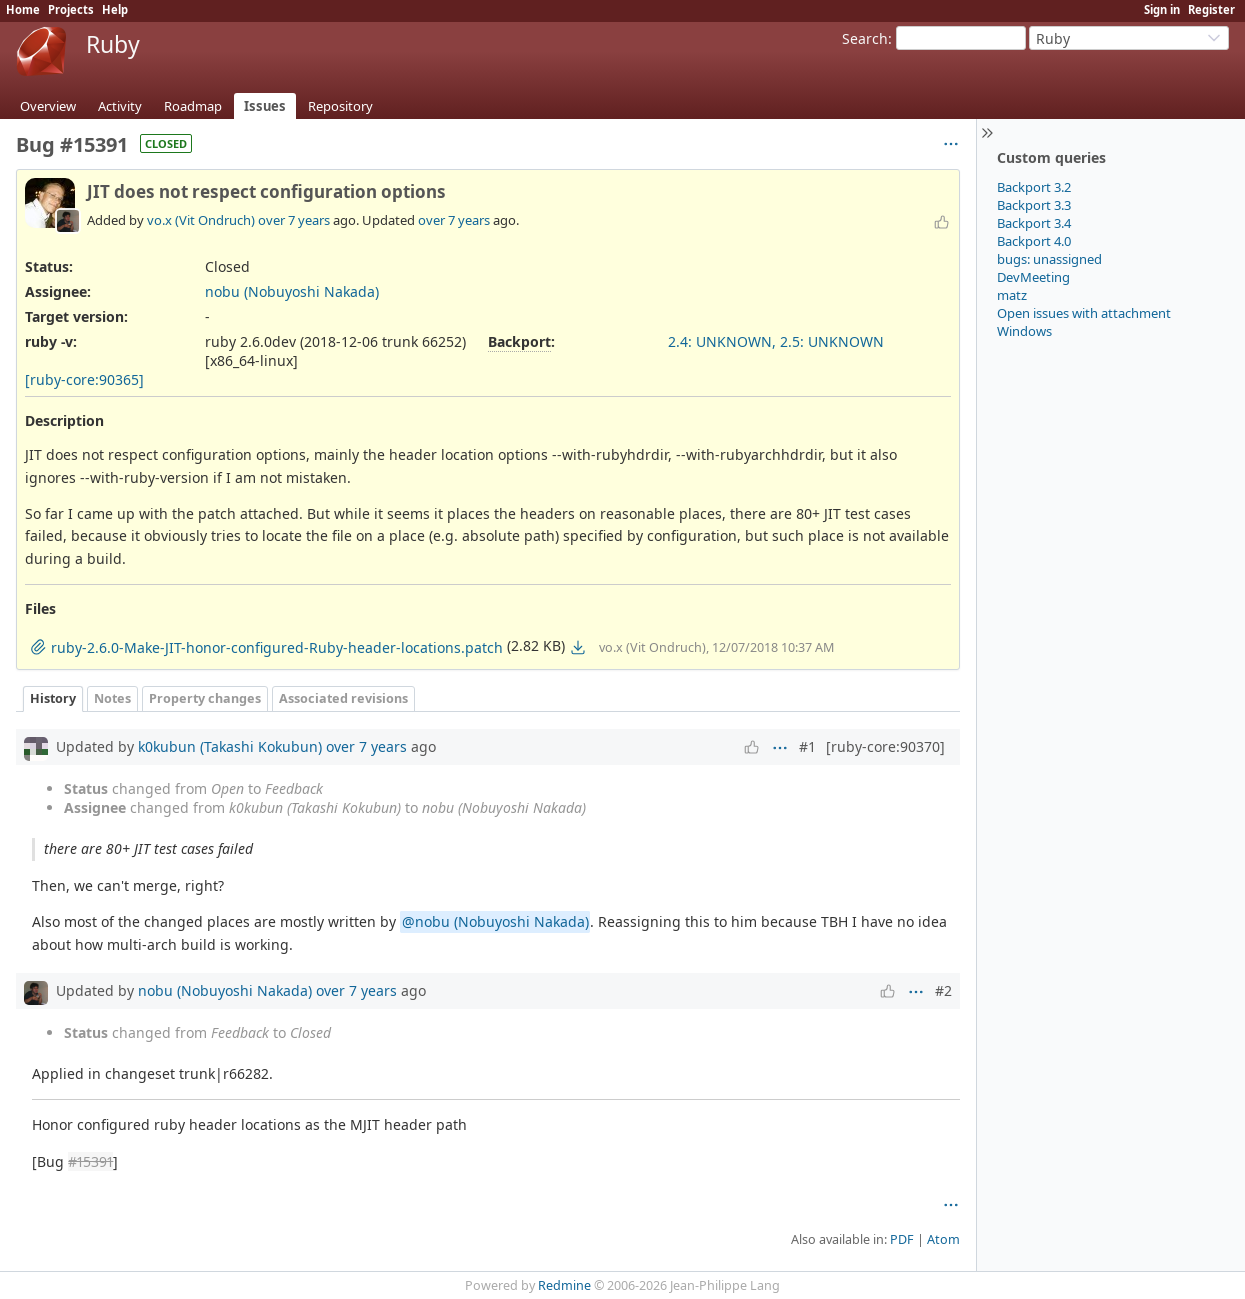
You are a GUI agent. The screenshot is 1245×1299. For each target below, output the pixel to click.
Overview (48, 106)
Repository (340, 106)
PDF (902, 1239)
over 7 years (294, 220)
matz (1012, 295)
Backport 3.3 (1034, 205)
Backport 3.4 (1034, 223)
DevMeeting (1033, 277)
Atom (943, 1239)
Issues (265, 106)
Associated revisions (343, 698)
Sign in (1162, 9)
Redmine (564, 1285)
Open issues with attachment (1084, 313)
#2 (943, 990)
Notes (112, 698)
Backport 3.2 (1034, 187)
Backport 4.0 (1034, 241)
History (53, 698)
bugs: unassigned (1049, 259)
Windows (1024, 331)
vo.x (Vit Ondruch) (201, 220)
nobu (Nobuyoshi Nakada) (292, 291)
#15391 (90, 1161)
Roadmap (193, 106)
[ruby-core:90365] (84, 379)
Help (115, 9)
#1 (807, 746)
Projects (71, 9)
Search (865, 38)
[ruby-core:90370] (885, 746)
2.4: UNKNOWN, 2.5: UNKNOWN (776, 341)
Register (1211, 9)
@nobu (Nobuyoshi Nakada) (495, 921)
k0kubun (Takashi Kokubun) (230, 746)
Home (23, 9)
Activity (120, 106)
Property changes (205, 698)
